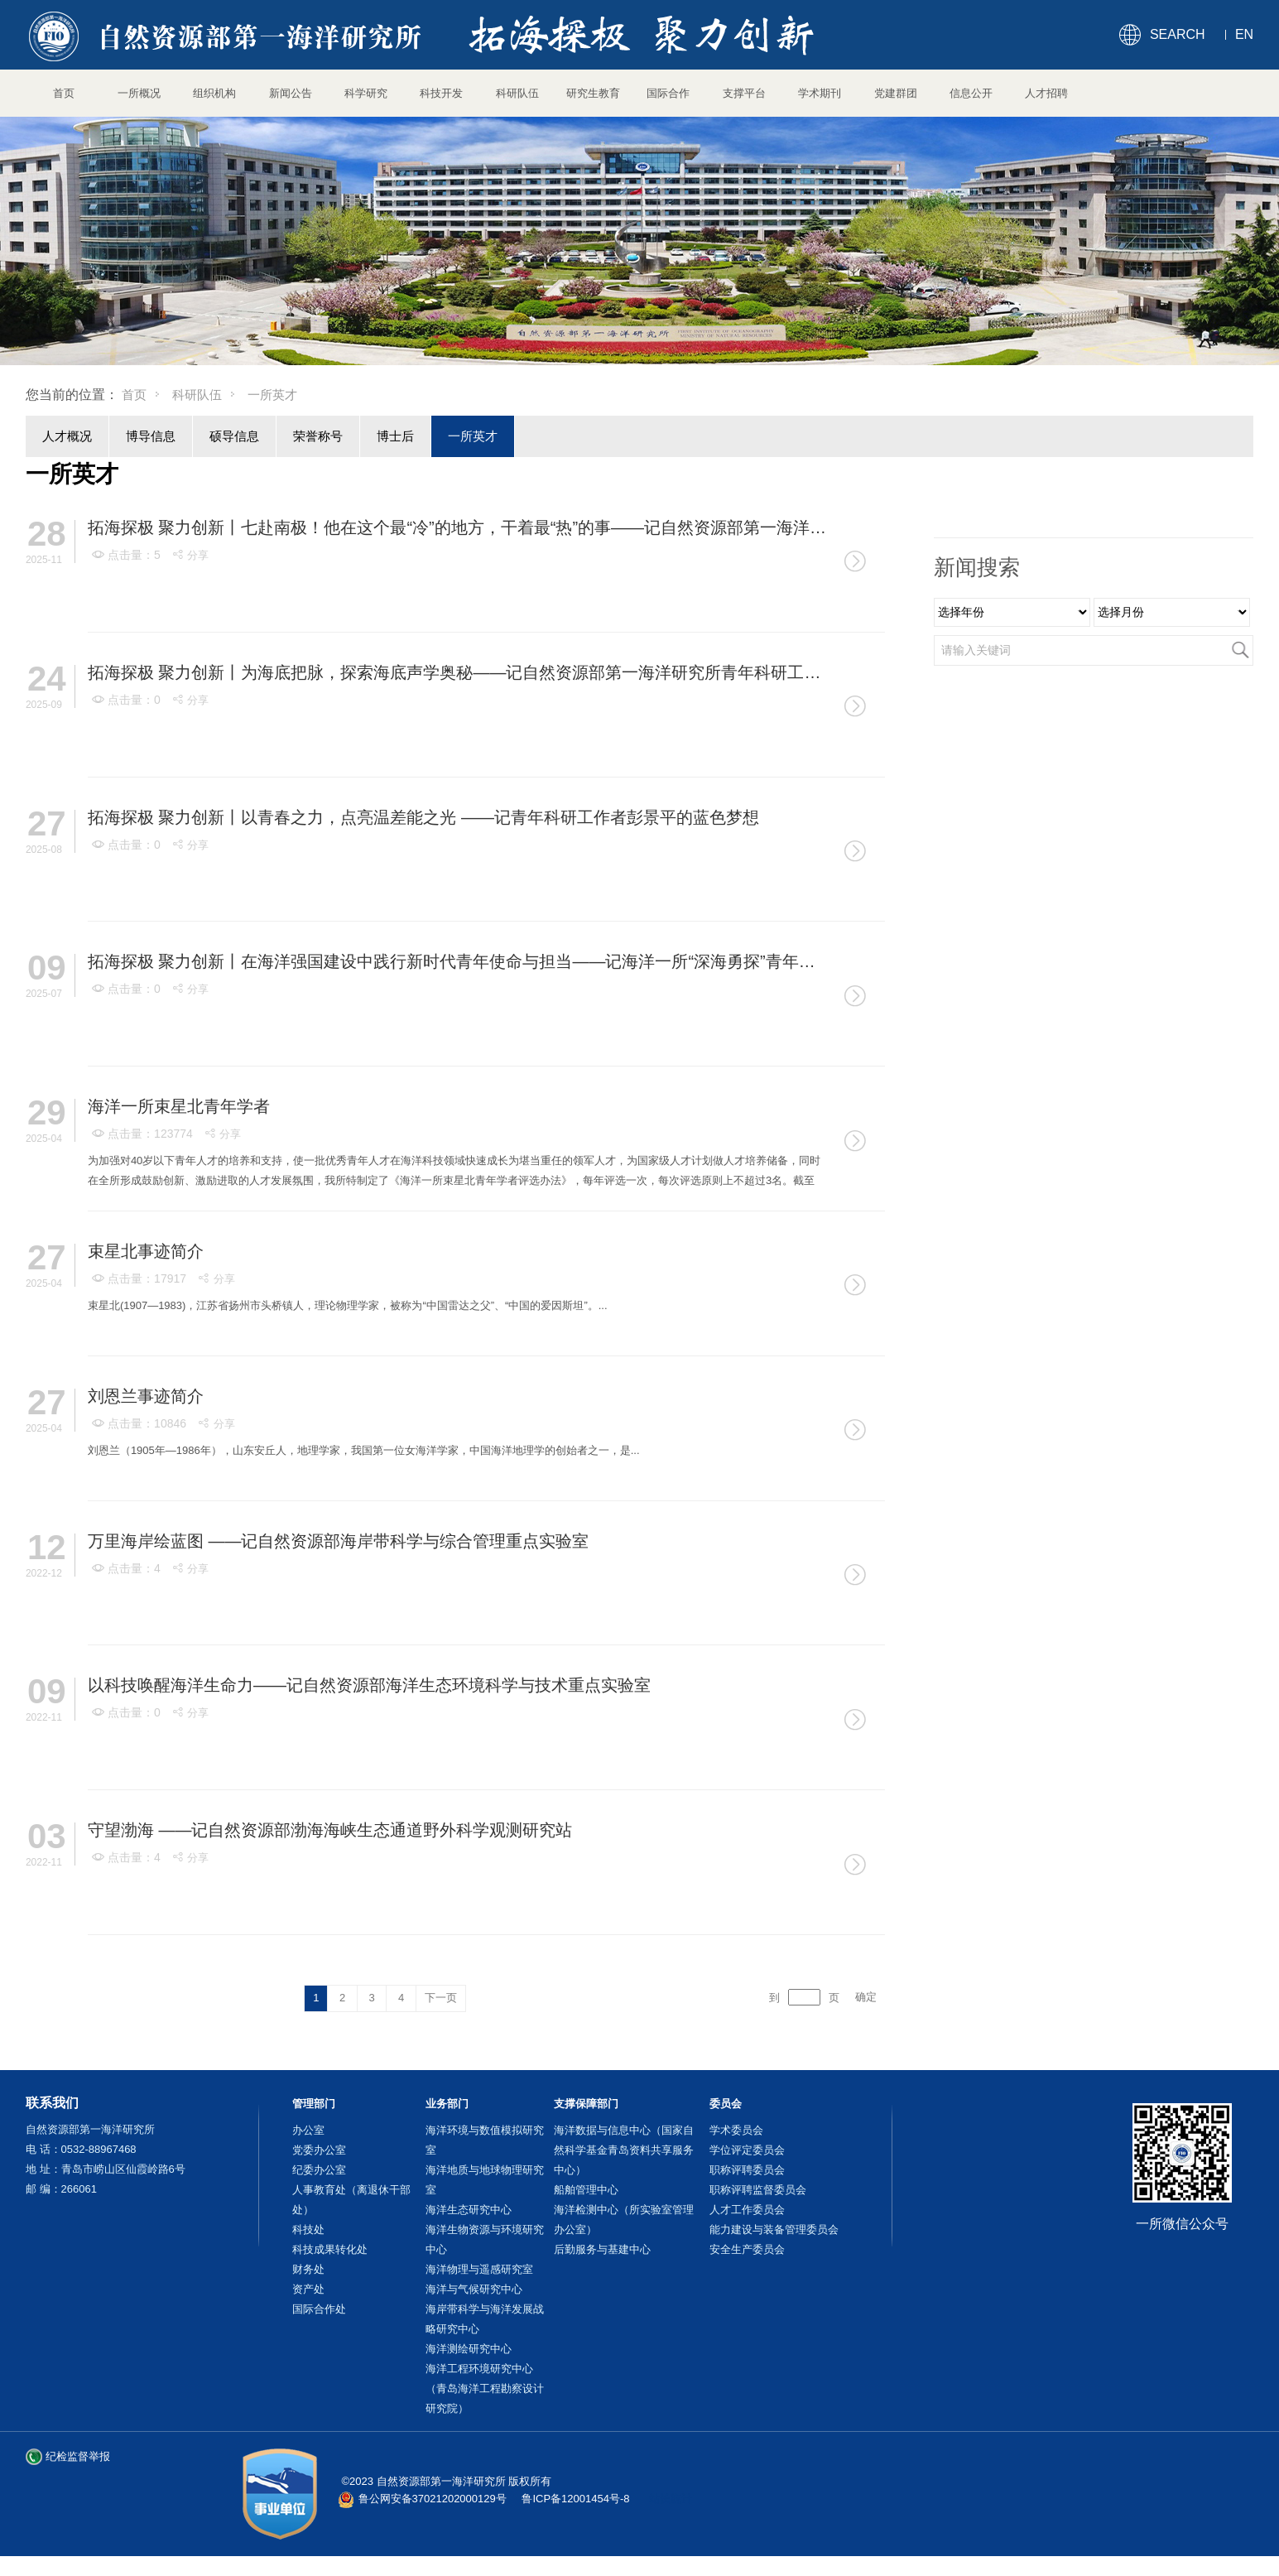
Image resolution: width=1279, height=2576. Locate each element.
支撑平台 (744, 93)
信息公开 (971, 93)
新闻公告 (290, 93)
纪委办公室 (319, 2170)
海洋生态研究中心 (469, 2209)
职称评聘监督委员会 (757, 2190)
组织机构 (214, 93)
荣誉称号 (318, 436)
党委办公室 (319, 2150)
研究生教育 (593, 93)
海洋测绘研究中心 (469, 2348)
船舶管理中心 (586, 2190)
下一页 (441, 1997)
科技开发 (441, 93)
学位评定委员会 (747, 2150)
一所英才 (473, 436)
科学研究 (365, 93)
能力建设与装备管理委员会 (774, 2229)
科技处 (308, 2229)
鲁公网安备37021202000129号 (432, 2498)
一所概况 (139, 93)
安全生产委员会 (747, 2249)
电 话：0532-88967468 (81, 2149)
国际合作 (668, 93)
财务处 (308, 2269)
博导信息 (151, 436)
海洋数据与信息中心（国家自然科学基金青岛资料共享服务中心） (624, 2150)
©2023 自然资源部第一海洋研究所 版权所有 (447, 2481)
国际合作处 (319, 2309)
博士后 (395, 436)
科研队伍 (517, 93)
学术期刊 (819, 93)
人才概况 (67, 436)
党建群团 (895, 93)
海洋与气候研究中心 (474, 2289)
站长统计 (670, 2498)
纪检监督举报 (78, 2456)
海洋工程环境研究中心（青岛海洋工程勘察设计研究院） (485, 2388)
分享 (190, 555)
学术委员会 (736, 2130)
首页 (64, 93)
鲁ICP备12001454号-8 (575, 2498)
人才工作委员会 (747, 2209)
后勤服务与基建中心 (602, 2249)
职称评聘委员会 (747, 2170)
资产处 (308, 2289)
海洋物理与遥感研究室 (479, 2269)
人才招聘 (1046, 93)
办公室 (308, 2130)
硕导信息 (234, 436)
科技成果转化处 (330, 2249)
